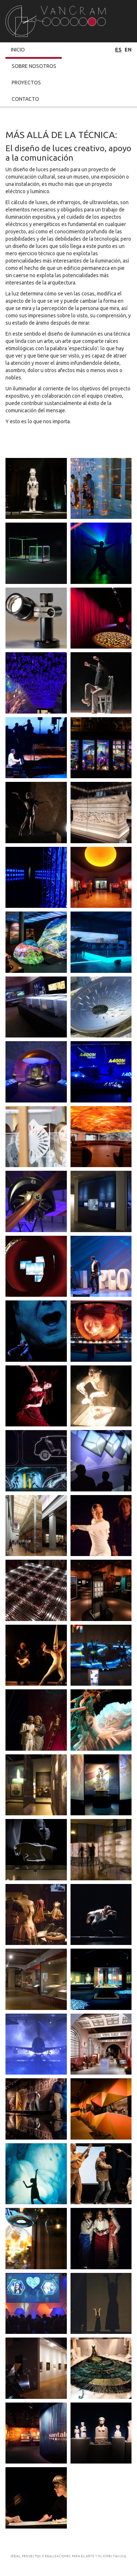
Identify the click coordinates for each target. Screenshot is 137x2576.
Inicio (18, 50)
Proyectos (26, 82)
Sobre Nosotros (34, 66)
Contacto (25, 99)
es (118, 50)
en (128, 50)
